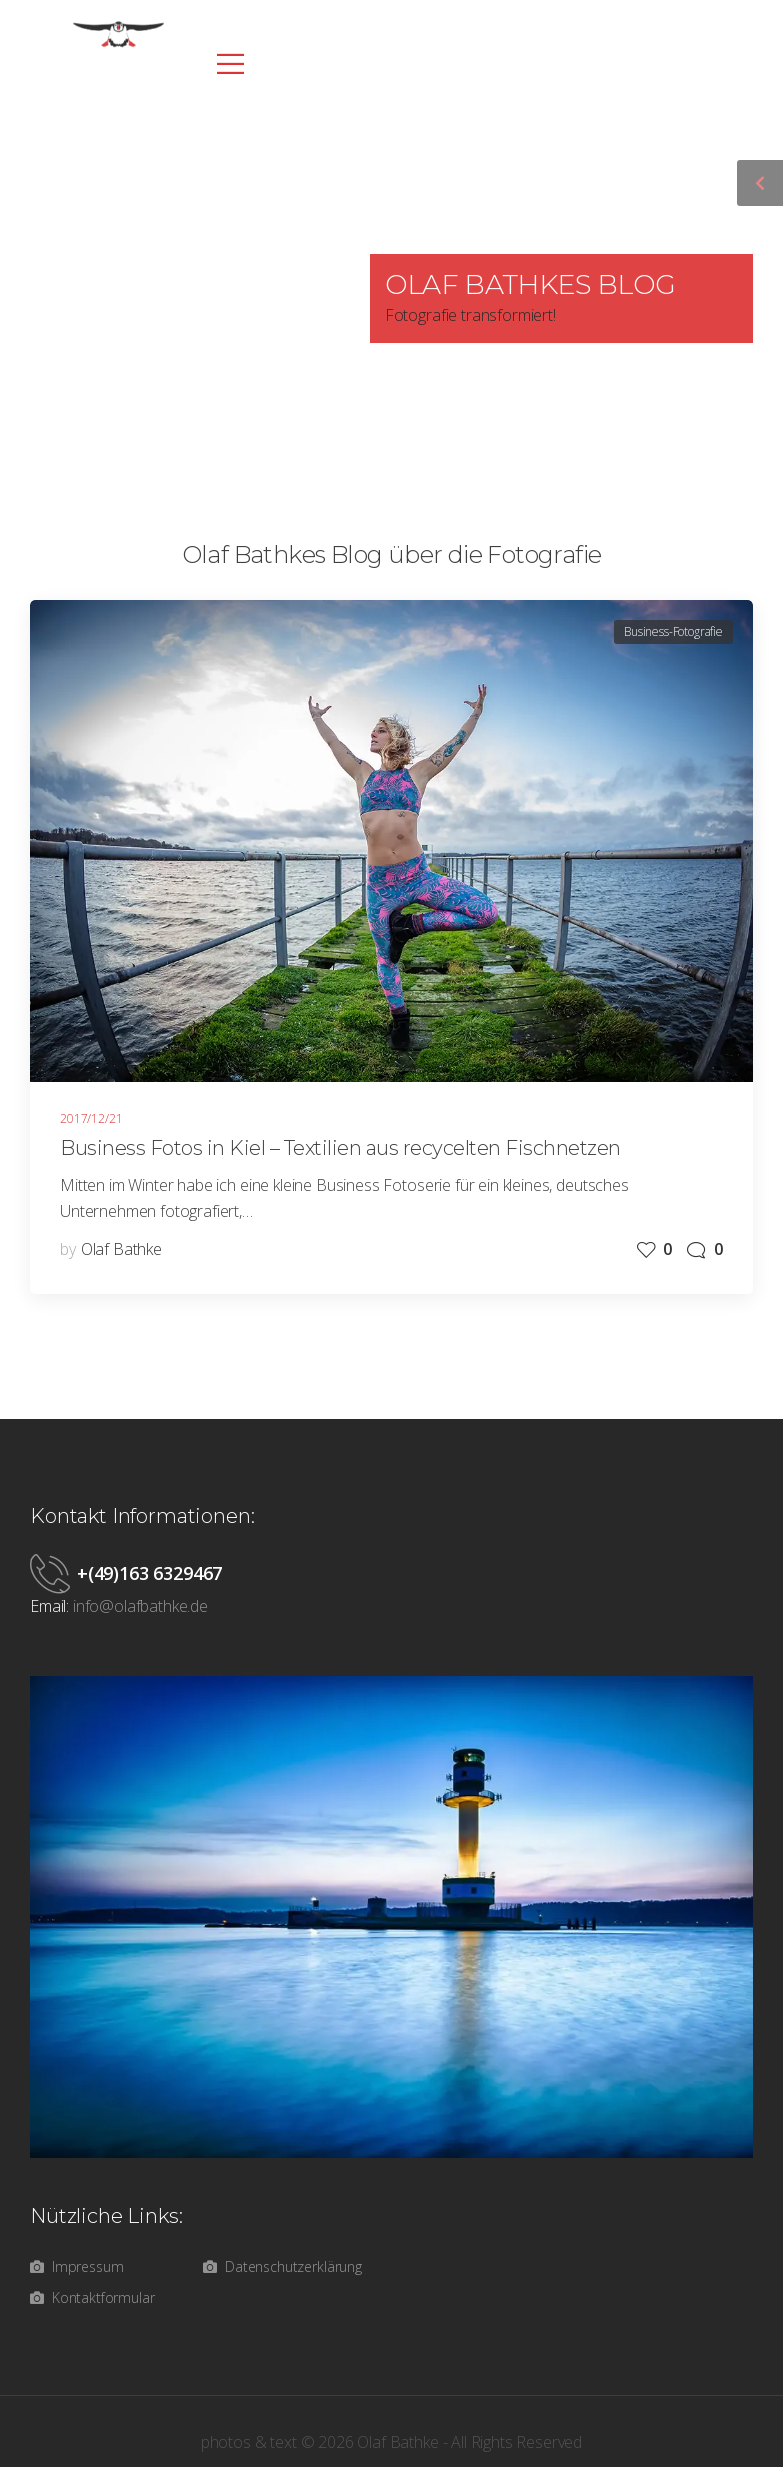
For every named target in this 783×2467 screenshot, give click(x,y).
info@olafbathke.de (140, 1606)
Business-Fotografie (673, 631)
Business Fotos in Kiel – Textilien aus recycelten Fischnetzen (340, 1148)
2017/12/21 (91, 1118)
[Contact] (53, 1573)
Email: (49, 1606)
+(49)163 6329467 (149, 1573)
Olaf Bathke (121, 1249)
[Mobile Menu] (225, 63)
